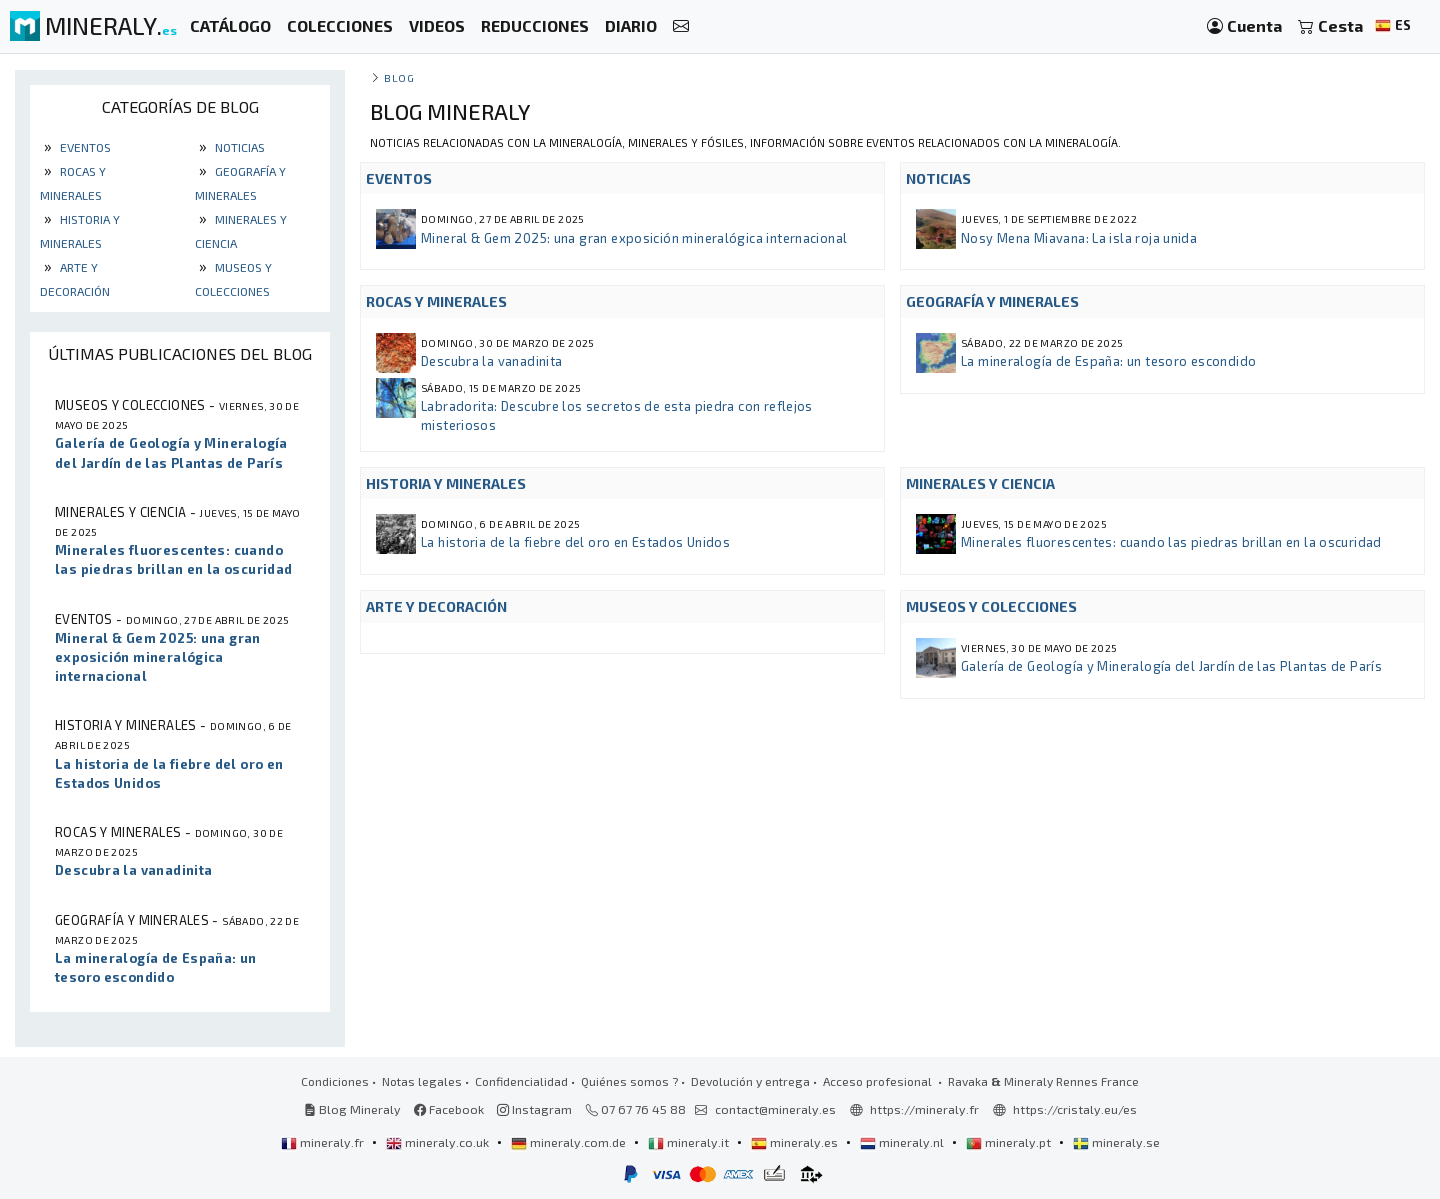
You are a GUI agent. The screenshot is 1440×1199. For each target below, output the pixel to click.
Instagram (534, 1109)
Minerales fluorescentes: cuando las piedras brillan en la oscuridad (1171, 542)
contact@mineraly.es (775, 1109)
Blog (399, 77)
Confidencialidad (521, 1081)
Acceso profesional (879, 1081)
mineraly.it (690, 1142)
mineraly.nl (903, 1142)
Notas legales (422, 1081)
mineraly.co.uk (439, 1142)
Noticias (238, 147)
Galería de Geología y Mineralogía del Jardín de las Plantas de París (1171, 666)
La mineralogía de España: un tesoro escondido (1108, 361)
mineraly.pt (1010, 1142)
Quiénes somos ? (629, 1081)
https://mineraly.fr (924, 1109)
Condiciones (335, 1081)
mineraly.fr (324, 1142)
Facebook (449, 1109)
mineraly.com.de (570, 1142)
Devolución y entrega (750, 1081)
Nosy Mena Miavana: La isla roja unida (1079, 238)
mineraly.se (1116, 1142)
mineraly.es (796, 1142)
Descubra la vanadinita (491, 361)
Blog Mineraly (352, 1109)
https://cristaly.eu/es (1075, 1109)
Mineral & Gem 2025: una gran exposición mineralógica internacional (634, 238)
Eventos (84, 147)
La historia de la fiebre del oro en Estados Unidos (575, 542)
